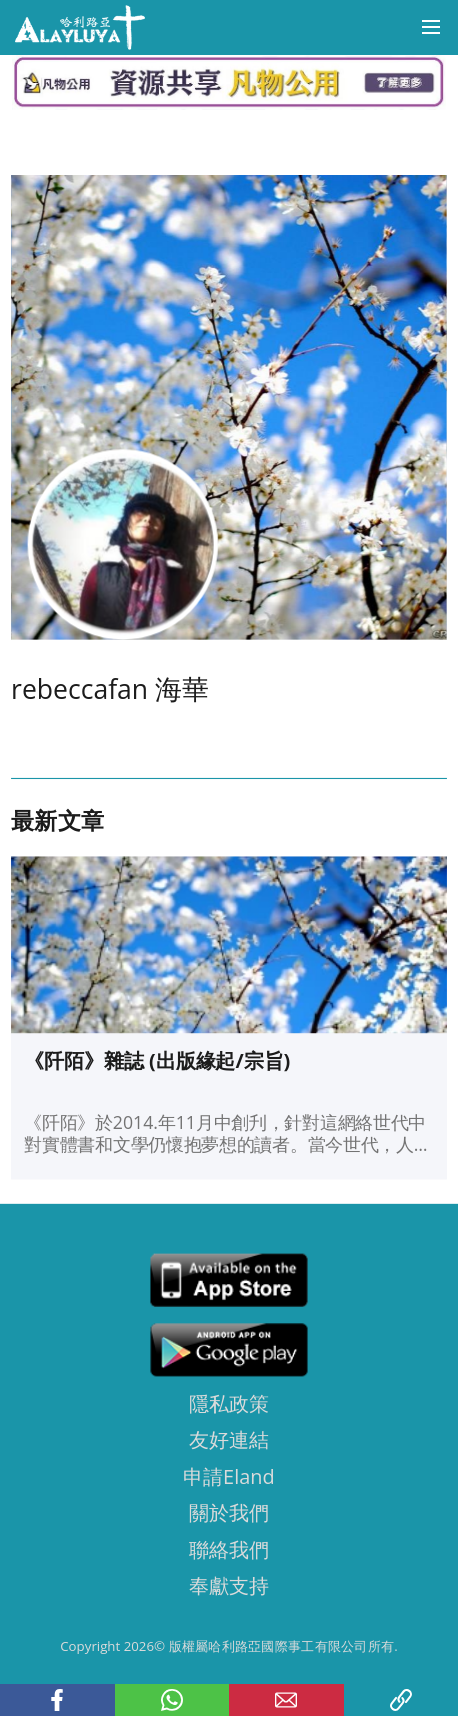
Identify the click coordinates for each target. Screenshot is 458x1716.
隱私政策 (229, 1403)
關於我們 (229, 1513)
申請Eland (228, 1476)
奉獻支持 (229, 1586)
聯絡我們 (229, 1549)
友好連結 (229, 1440)
